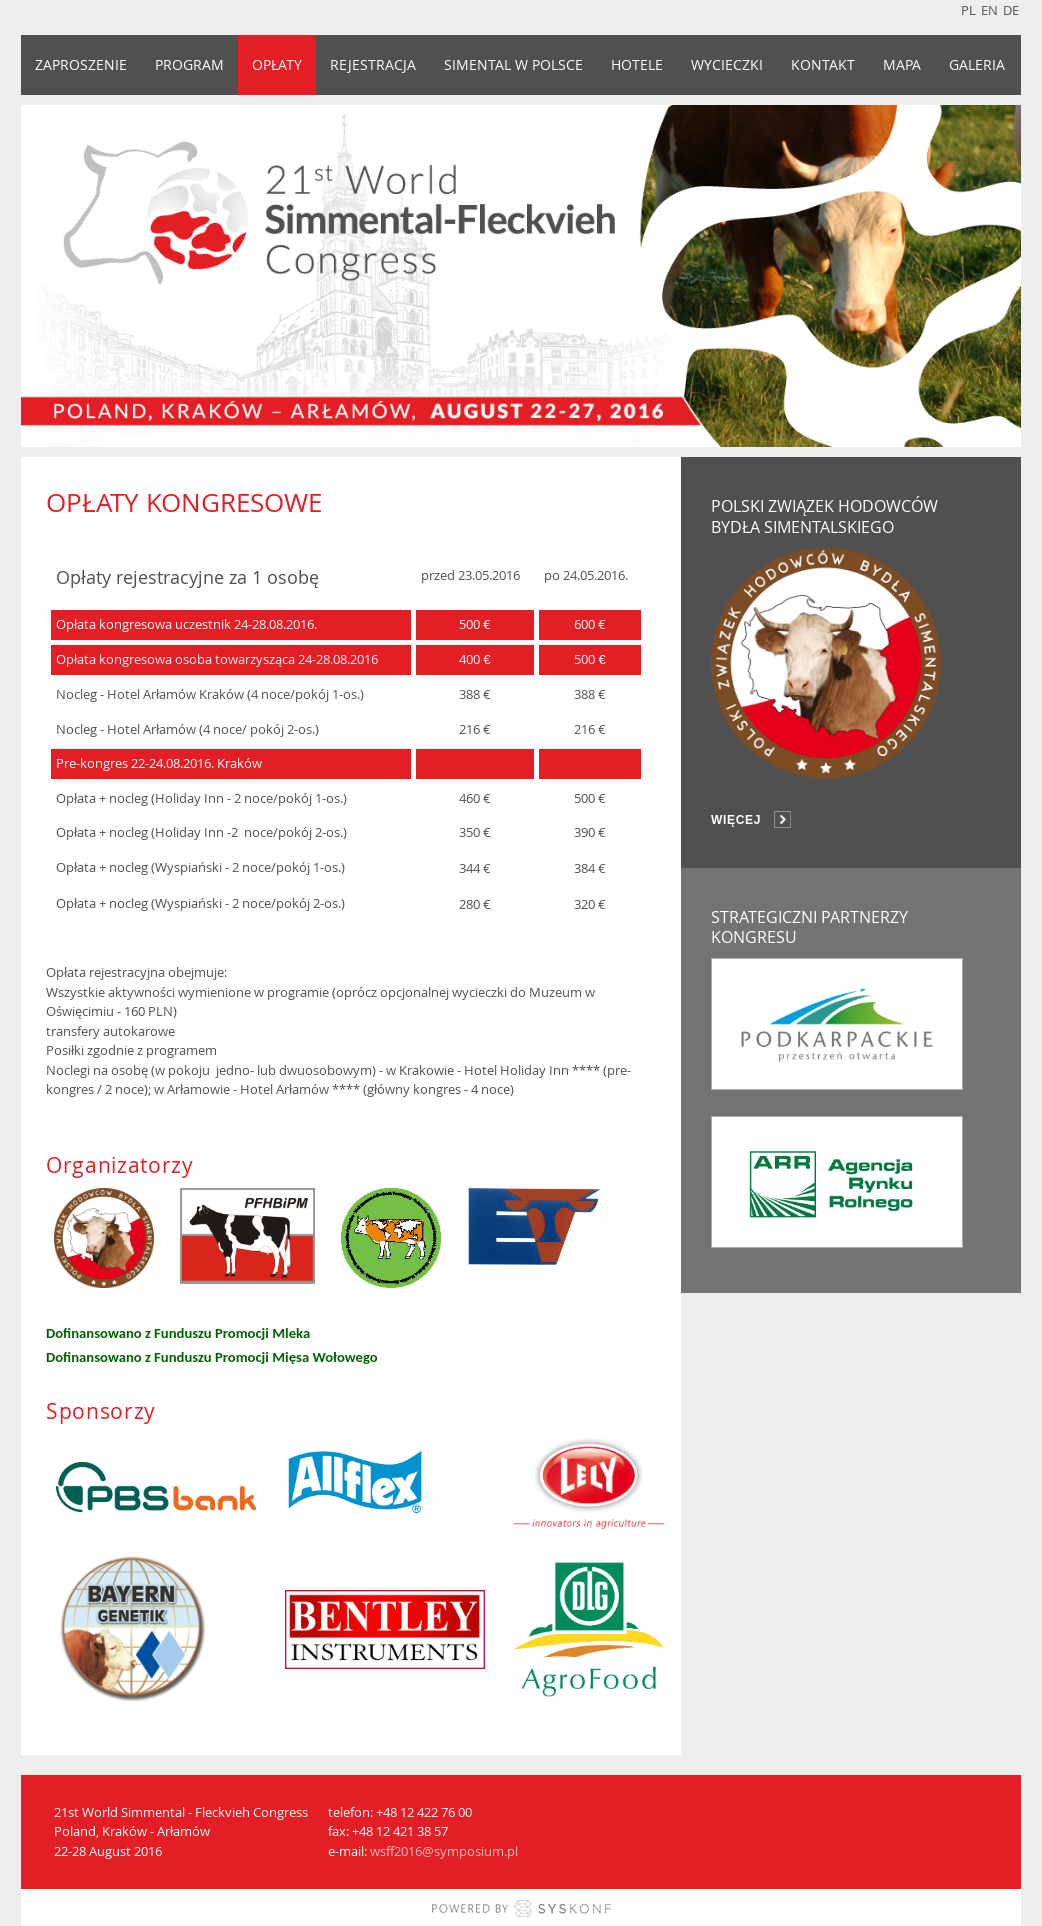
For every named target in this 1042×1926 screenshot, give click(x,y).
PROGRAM (189, 64)
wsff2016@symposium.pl (444, 1851)
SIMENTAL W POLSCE (513, 64)
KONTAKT (823, 64)
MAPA (902, 64)
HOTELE (637, 64)
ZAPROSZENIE (81, 64)
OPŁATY (277, 64)
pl (968, 10)
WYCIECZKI (727, 64)
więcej (736, 820)
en (989, 10)
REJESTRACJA (373, 64)
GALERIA (977, 64)
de (1011, 10)
